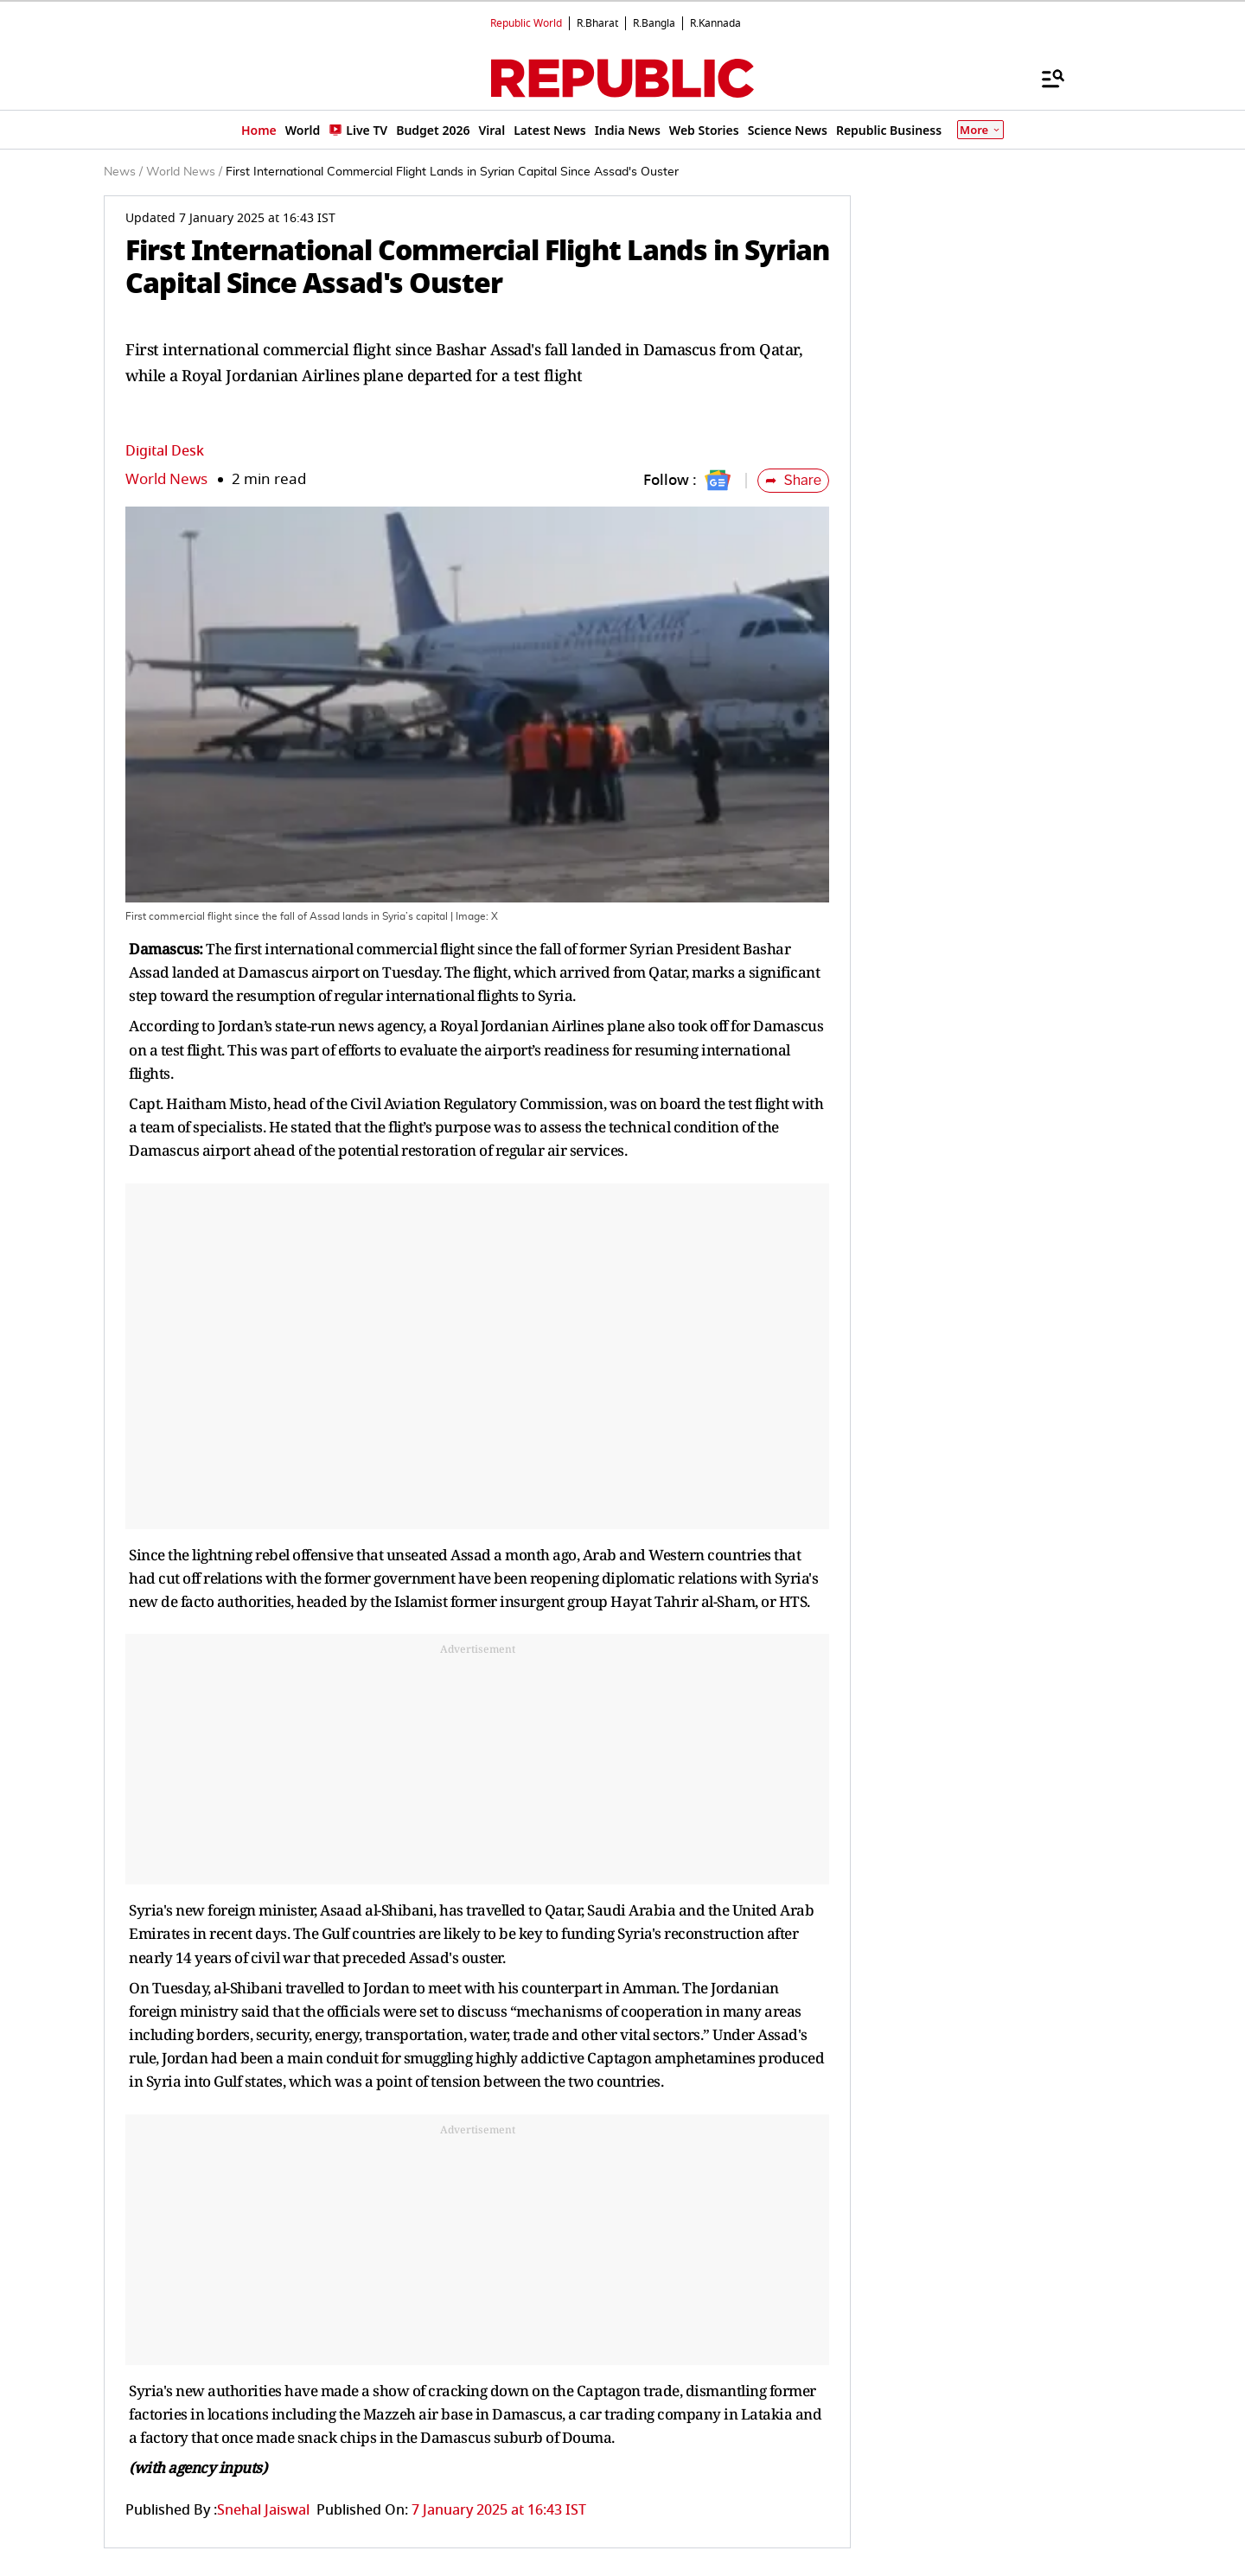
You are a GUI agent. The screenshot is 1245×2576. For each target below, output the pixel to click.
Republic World (526, 23)
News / (123, 172)
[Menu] (1044, 78)
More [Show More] (980, 129)
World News (166, 479)
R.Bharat (597, 23)
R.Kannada (715, 23)
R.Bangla (654, 23)
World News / (184, 172)
